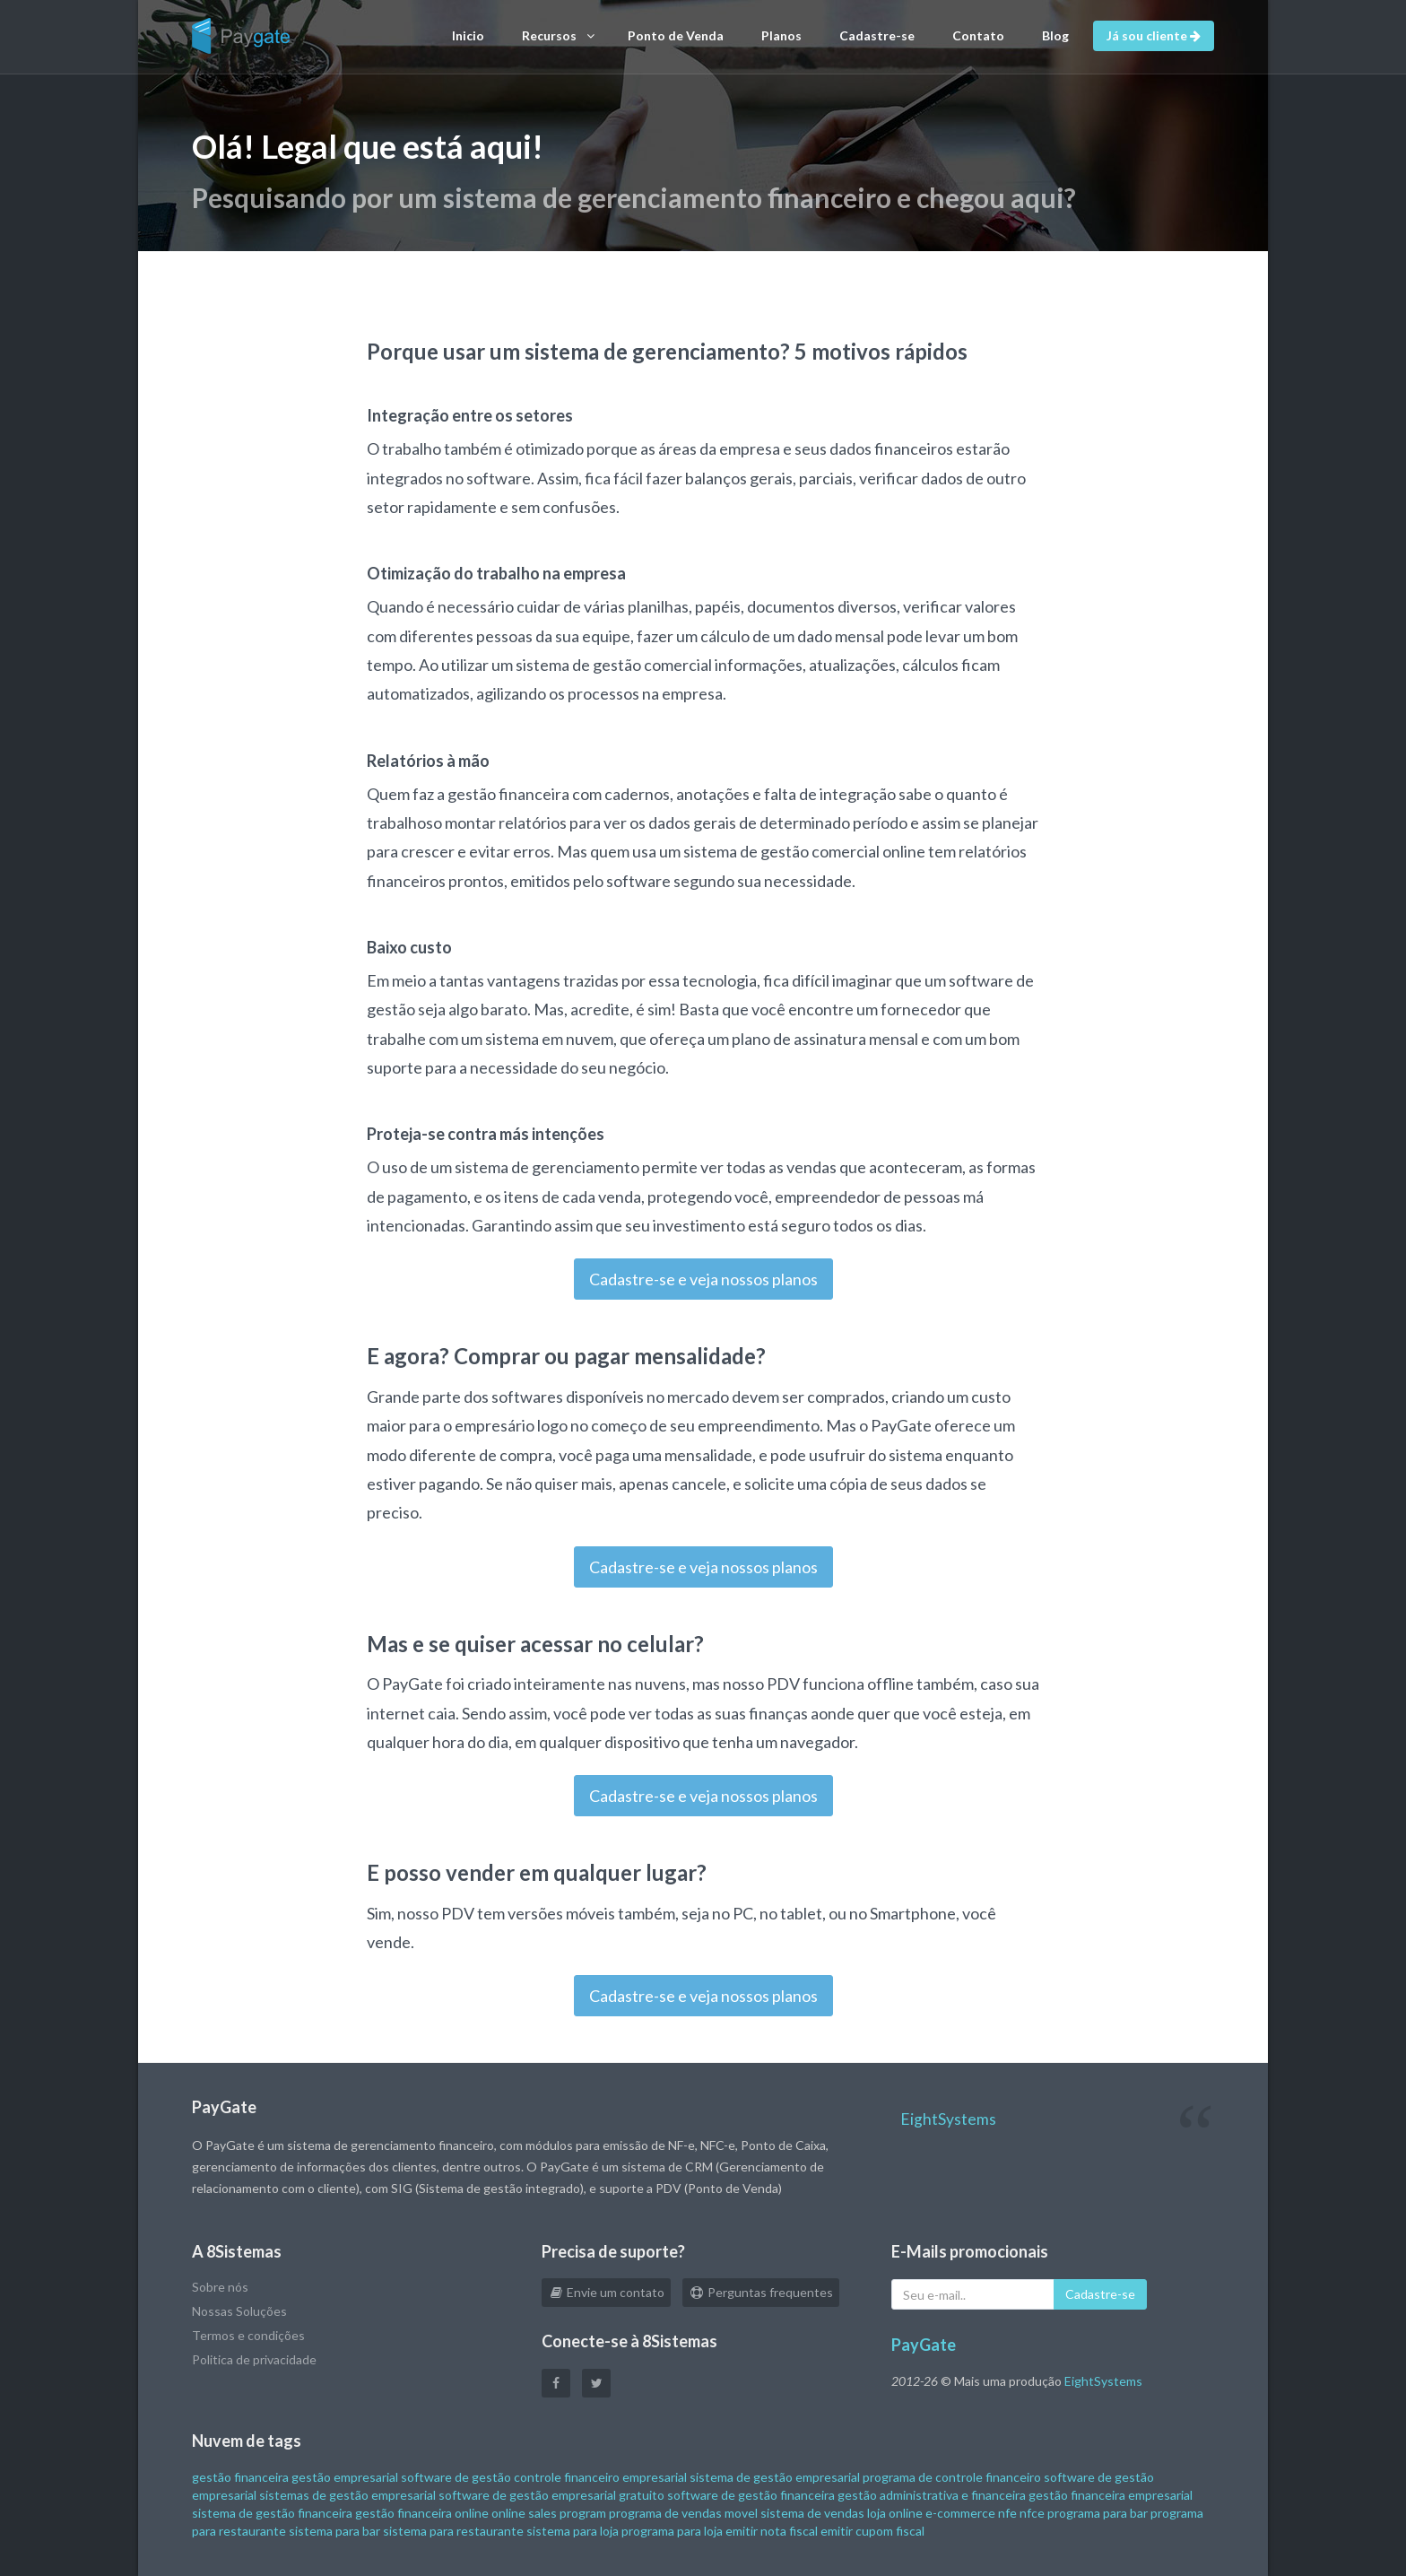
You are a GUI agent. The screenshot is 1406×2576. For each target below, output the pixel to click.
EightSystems (948, 2119)
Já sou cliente (1154, 35)
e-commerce (960, 2512)
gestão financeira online (422, 2512)
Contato (978, 35)
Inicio (468, 35)
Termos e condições (248, 2335)
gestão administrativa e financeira (932, 2494)
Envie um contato (606, 2292)
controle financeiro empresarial (600, 2477)
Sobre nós (220, 2286)
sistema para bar (334, 2530)
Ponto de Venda (676, 35)
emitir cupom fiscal (872, 2530)
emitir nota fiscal (771, 2530)
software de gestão (456, 2477)
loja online (895, 2512)
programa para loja (672, 2530)
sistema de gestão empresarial (775, 2477)
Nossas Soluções (239, 2311)
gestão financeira (240, 2477)
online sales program (548, 2512)
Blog (1055, 35)
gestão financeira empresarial (1110, 2494)
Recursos (558, 36)
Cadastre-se (877, 35)
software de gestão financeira (751, 2494)
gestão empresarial (344, 2477)
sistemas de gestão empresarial (347, 2494)
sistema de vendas (812, 2512)
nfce (1032, 2512)
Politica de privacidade (254, 2359)
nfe (1007, 2512)
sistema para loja (572, 2530)
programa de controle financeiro (952, 2477)
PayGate (923, 2344)
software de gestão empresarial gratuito (551, 2494)
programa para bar (1097, 2512)
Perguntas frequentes (761, 2292)
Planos (781, 35)
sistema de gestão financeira (272, 2512)
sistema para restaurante (453, 2530)
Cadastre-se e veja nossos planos (703, 1279)
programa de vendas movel (683, 2512)
